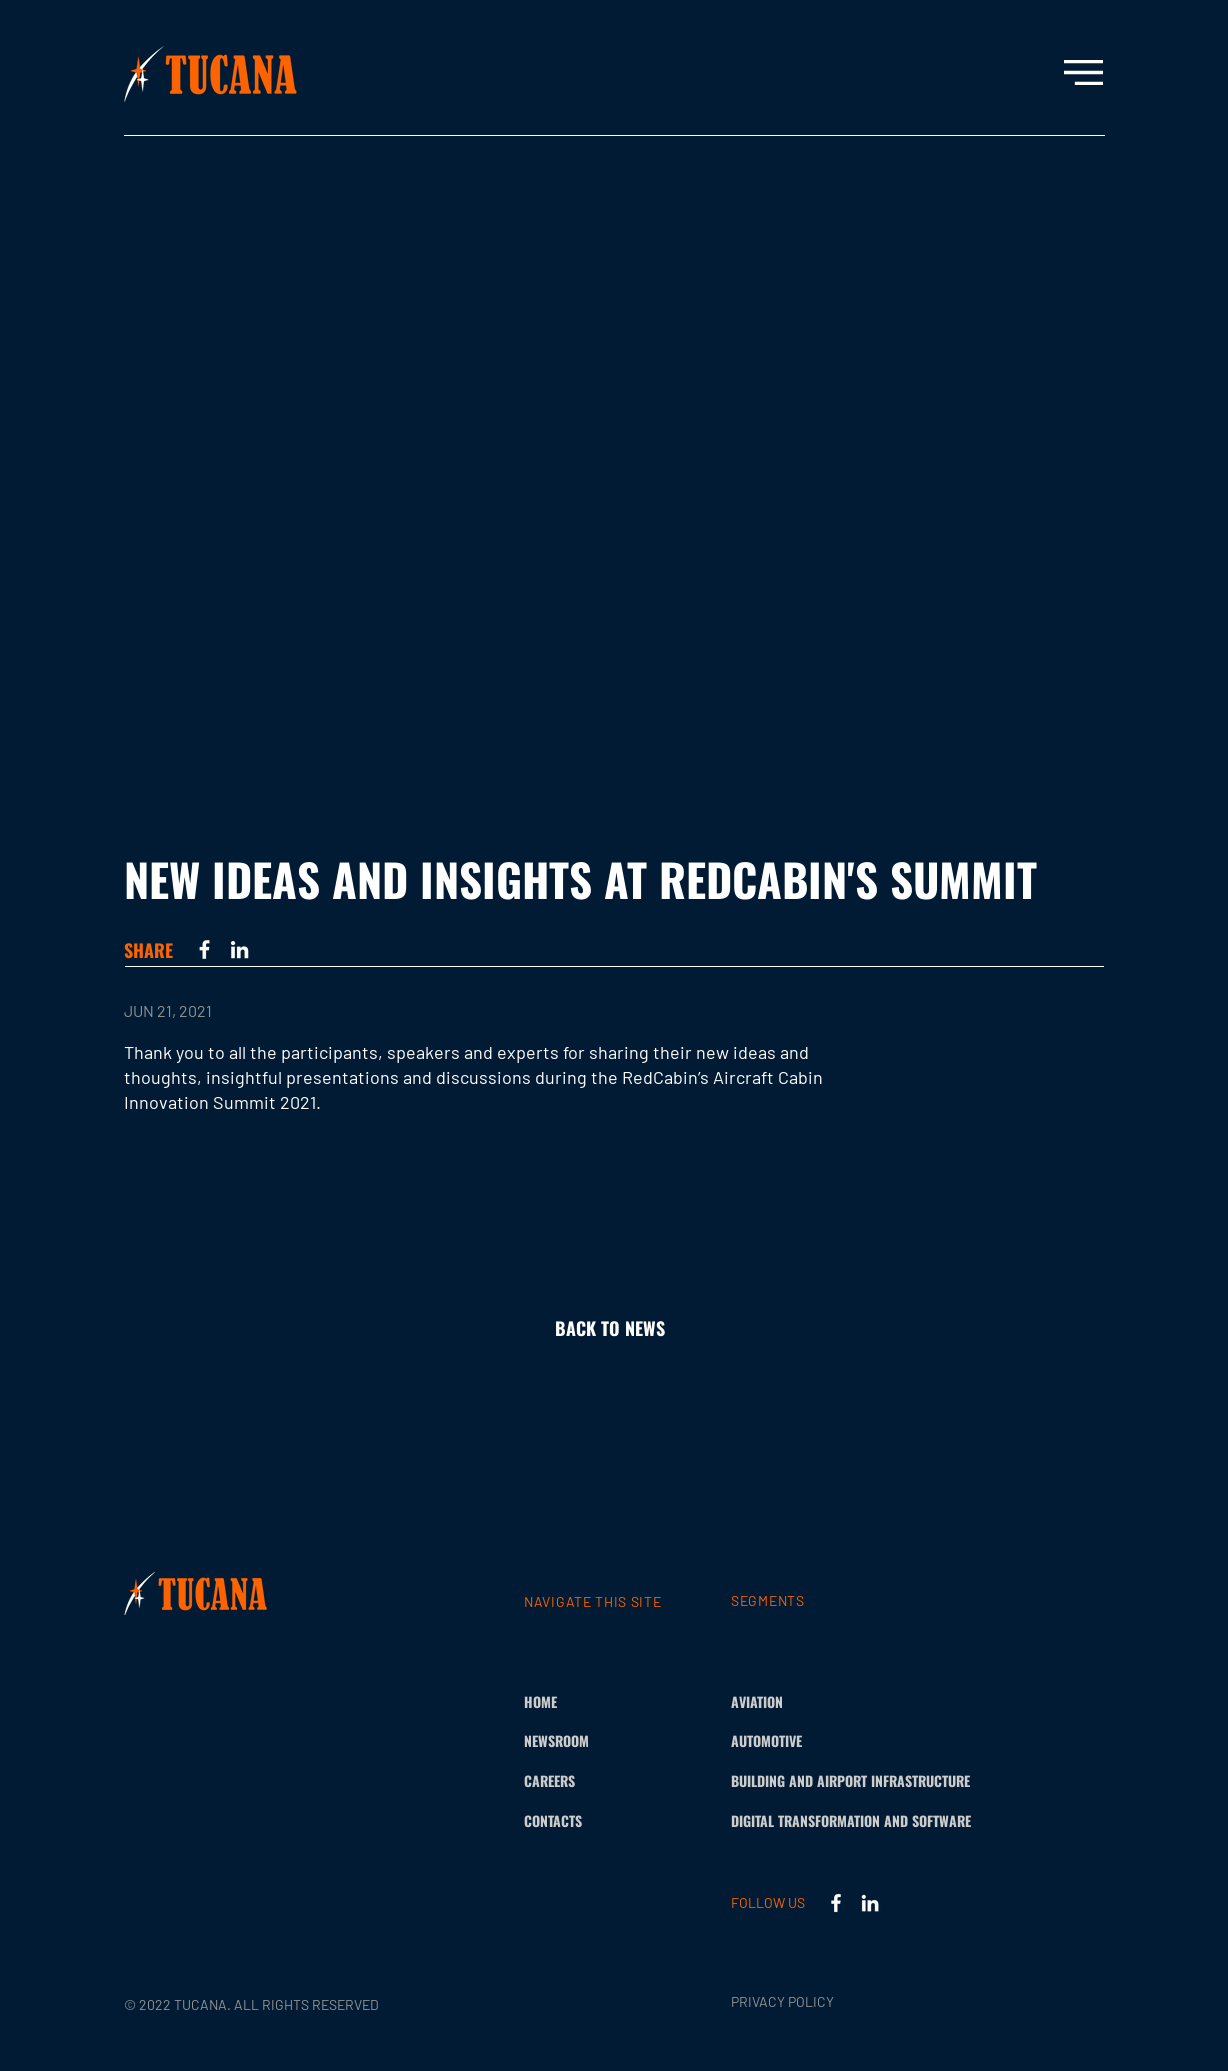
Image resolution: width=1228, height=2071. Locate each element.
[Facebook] (204, 949)
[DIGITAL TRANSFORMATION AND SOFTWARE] (885, 1821)
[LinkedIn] (239, 949)
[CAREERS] (581, 1781)
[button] (1083, 72)
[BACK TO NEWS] (614, 1329)
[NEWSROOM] (581, 1741)
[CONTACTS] (581, 1821)
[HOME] (581, 1702)
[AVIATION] (788, 1702)
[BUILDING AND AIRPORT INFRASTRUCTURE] (881, 1781)
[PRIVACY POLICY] (789, 2002)
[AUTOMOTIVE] (788, 1741)
